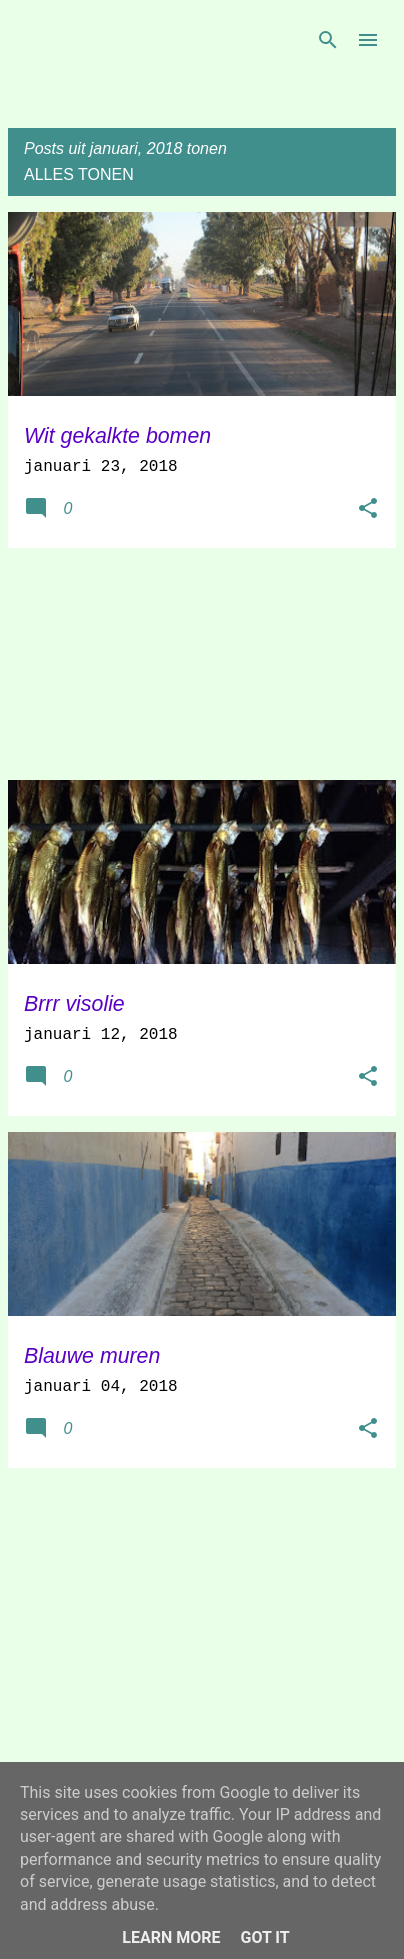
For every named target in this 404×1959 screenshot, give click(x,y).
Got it (264, 1937)
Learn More (171, 1937)
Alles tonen (79, 174)
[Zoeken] (328, 40)
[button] (368, 510)
